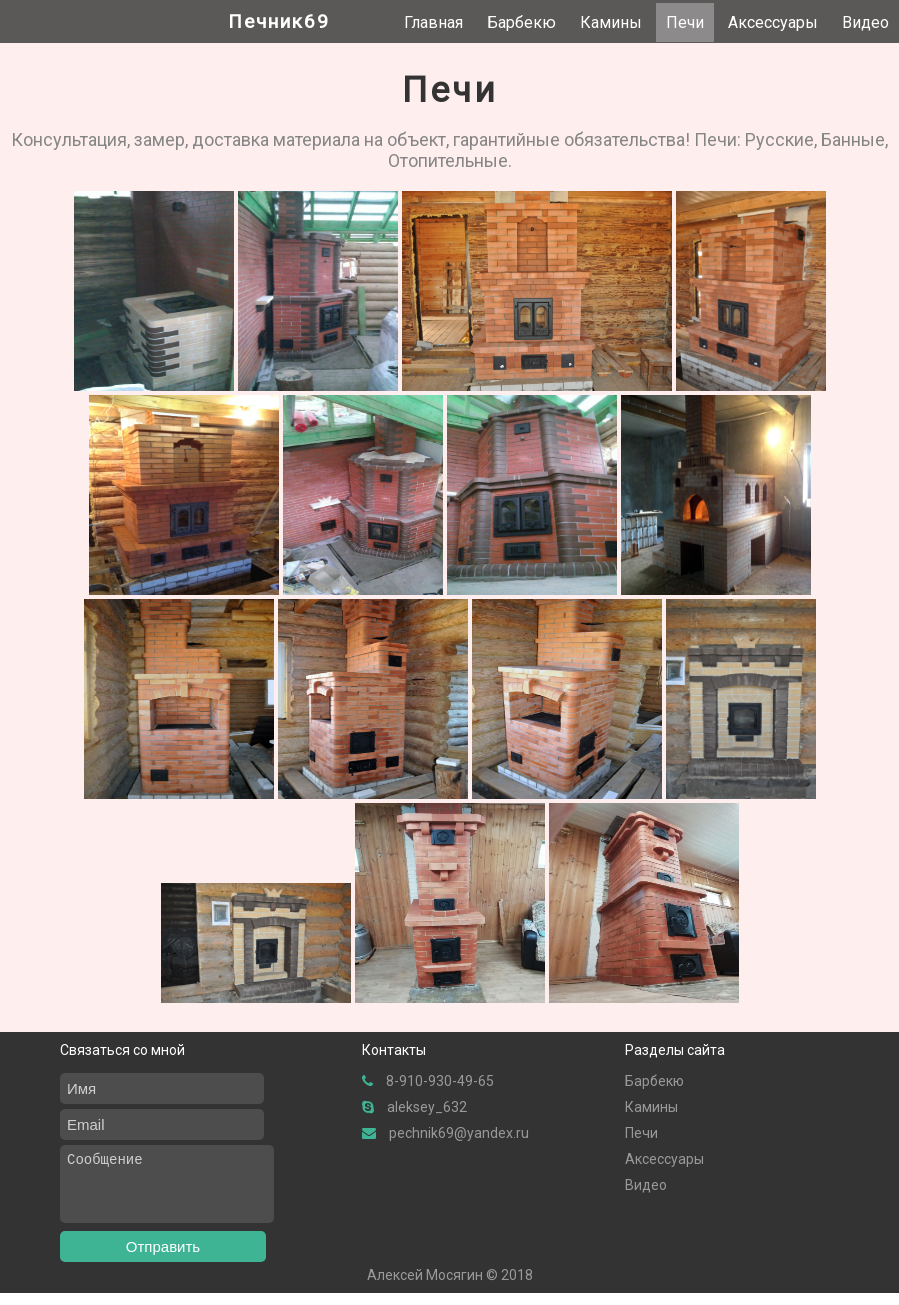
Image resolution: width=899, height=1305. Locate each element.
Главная (433, 22)
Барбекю (521, 22)
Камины (611, 22)
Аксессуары (773, 22)
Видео (865, 22)
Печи (685, 22)
